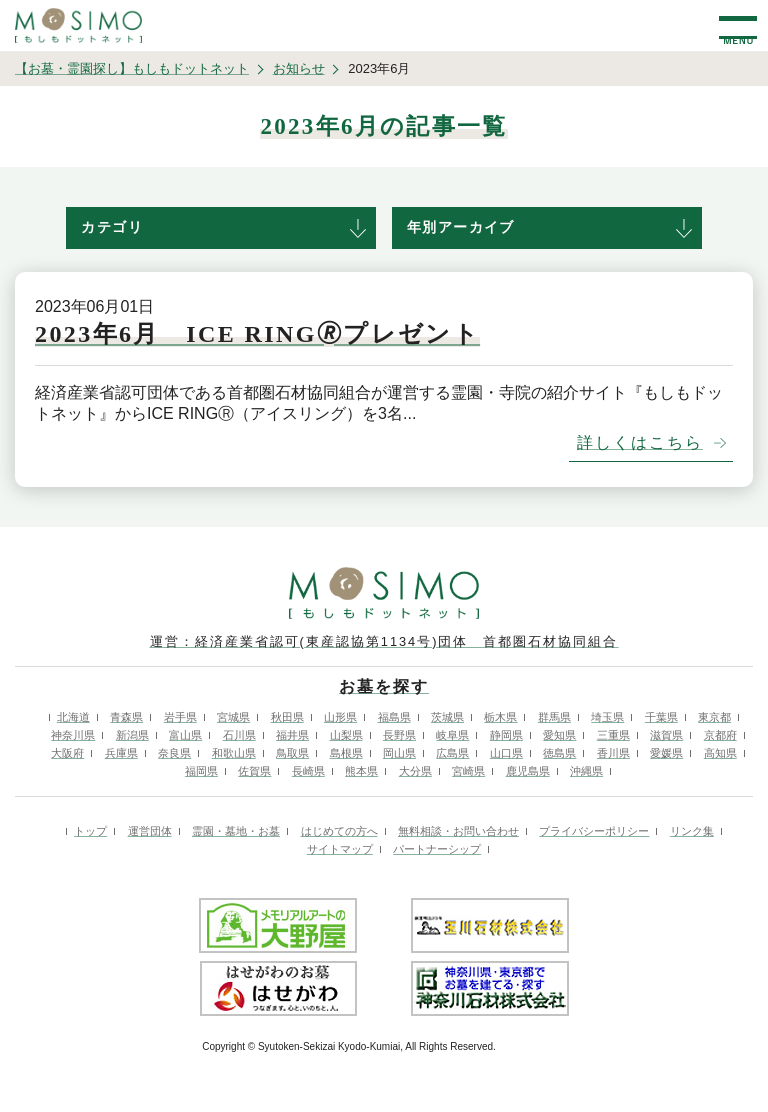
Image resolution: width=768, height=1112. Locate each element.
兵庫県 (121, 753)
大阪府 (67, 753)
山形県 (340, 717)
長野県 (399, 735)
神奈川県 (73, 735)
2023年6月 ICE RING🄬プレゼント (257, 334)
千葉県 (661, 717)
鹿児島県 (528, 771)
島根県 (346, 753)
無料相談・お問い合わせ (458, 831)
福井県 (292, 735)
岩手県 (180, 717)
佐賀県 (254, 771)
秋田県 (287, 717)
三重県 (613, 735)
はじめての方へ (339, 831)
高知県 (720, 753)
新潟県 (132, 735)
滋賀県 (666, 735)
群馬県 (554, 717)
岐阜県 (452, 735)
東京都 (714, 717)
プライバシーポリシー (594, 831)
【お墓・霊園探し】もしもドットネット (132, 68)
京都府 (720, 735)
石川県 (239, 735)
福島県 (394, 717)
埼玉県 (607, 717)
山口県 (506, 753)
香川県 (613, 753)
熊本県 (361, 771)
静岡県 (506, 735)
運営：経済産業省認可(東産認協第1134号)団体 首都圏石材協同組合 (384, 641)
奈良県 (174, 753)
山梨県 (346, 735)
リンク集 (692, 831)
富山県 (185, 735)
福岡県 (201, 771)
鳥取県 (292, 753)
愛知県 (559, 735)
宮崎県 (468, 771)
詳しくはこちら (640, 442)
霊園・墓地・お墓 (236, 831)
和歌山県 (234, 753)
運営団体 (150, 831)
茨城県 (447, 717)
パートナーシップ (437, 849)
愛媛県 (666, 753)
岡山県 (399, 753)
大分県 (415, 771)
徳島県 (559, 753)
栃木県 (500, 717)
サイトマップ (340, 849)
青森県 (126, 717)
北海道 (73, 717)
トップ (90, 831)
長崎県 (308, 771)
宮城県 (233, 717)
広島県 (452, 753)
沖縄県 (586, 771)
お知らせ (299, 68)
